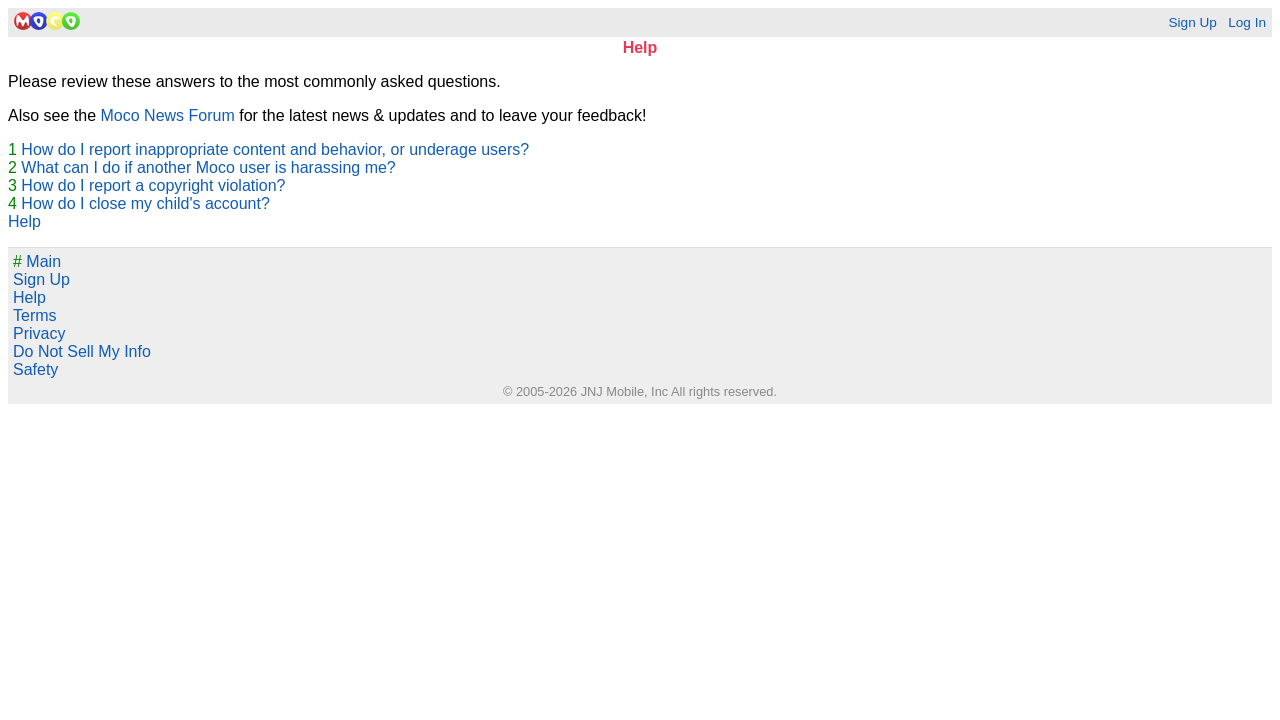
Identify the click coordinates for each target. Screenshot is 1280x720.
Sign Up (1192, 22)
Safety (35, 369)
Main (37, 261)
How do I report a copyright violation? (153, 185)
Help (24, 221)
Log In (1247, 22)
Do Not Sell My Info (82, 351)
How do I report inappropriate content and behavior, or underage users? (275, 149)
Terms (35, 315)
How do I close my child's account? (145, 203)
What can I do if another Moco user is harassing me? (208, 167)
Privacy (39, 333)
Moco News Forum (168, 115)
